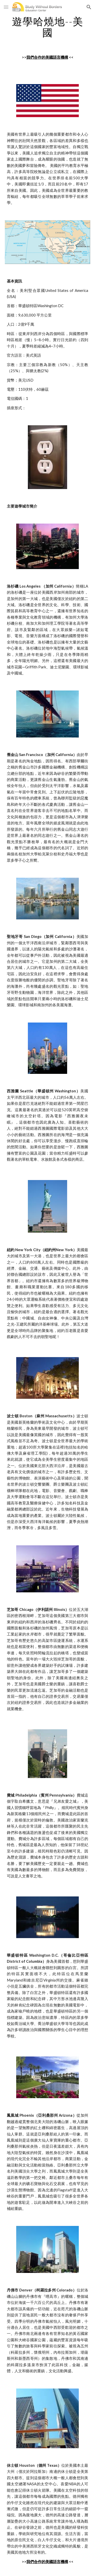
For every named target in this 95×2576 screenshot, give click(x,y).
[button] (6, 7)
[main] (47, 27)
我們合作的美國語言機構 (47, 57)
